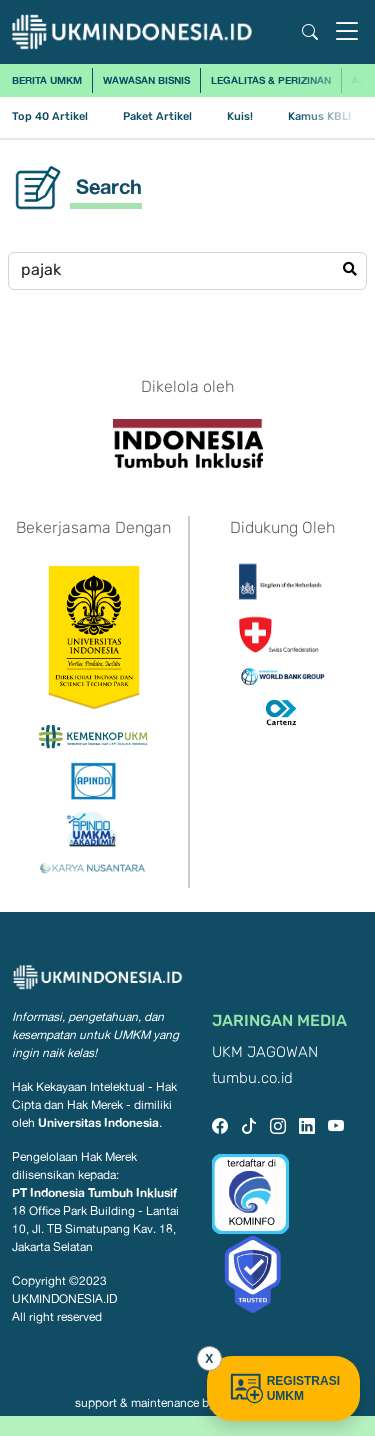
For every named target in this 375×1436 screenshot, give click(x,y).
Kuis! (240, 116)
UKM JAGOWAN (265, 1052)
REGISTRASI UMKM (283, 1388)
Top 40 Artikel (50, 116)
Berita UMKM (47, 80)
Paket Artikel (157, 116)
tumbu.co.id (252, 1078)
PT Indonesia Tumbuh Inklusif (94, 1192)
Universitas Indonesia (98, 1122)
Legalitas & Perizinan (271, 80)
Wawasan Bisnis (146, 80)
